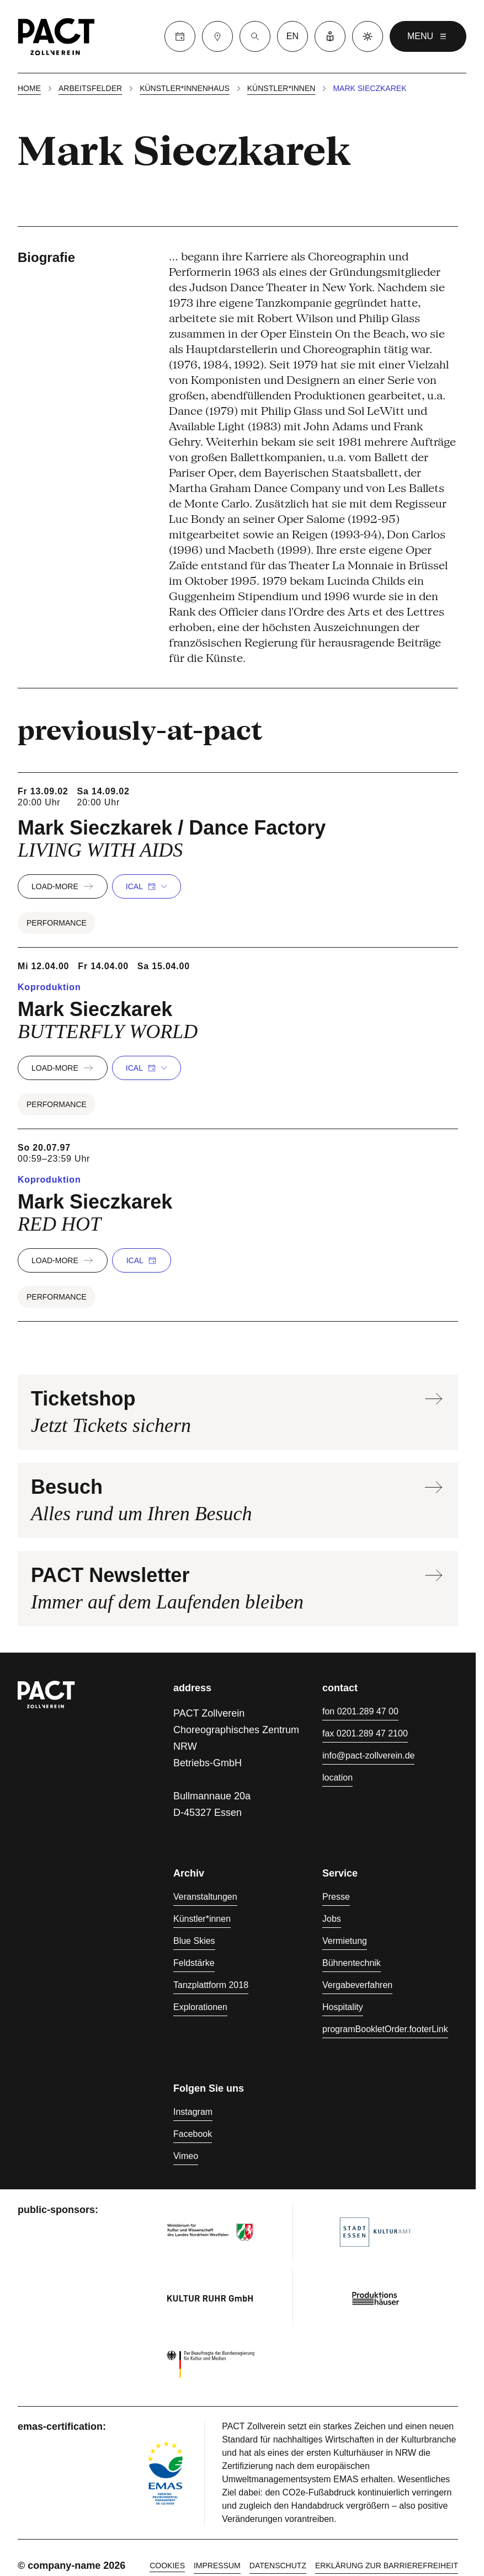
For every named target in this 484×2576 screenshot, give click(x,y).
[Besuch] (217, 36)
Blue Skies (194, 1941)
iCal (146, 886)
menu (428, 36)
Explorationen (200, 2007)
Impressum (217, 2565)
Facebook (192, 2134)
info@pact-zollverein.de (368, 1755)
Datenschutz (277, 2565)
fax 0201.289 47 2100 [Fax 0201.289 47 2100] (365, 1733)
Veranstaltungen (205, 1896)
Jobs (331, 1918)
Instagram (192, 2112)
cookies (167, 2565)
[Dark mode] (367, 36)
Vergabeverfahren (357, 1985)
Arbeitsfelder (90, 88)
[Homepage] (56, 36)
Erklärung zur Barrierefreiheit (386, 2565)
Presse (336, 1896)
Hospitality (342, 2007)
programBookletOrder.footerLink (385, 2029)
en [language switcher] (292, 36)
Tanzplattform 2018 (210, 1985)
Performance (56, 922)
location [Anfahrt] (337, 1777)
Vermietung (344, 1941)
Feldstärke (194, 1963)
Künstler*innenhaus (185, 88)
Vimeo (185, 2156)
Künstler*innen (281, 88)
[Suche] (255, 36)
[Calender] (179, 36)
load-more (62, 886)
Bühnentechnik (351, 1963)
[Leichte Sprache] (330, 36)
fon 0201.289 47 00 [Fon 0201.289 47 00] (360, 1711)
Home (29, 88)
